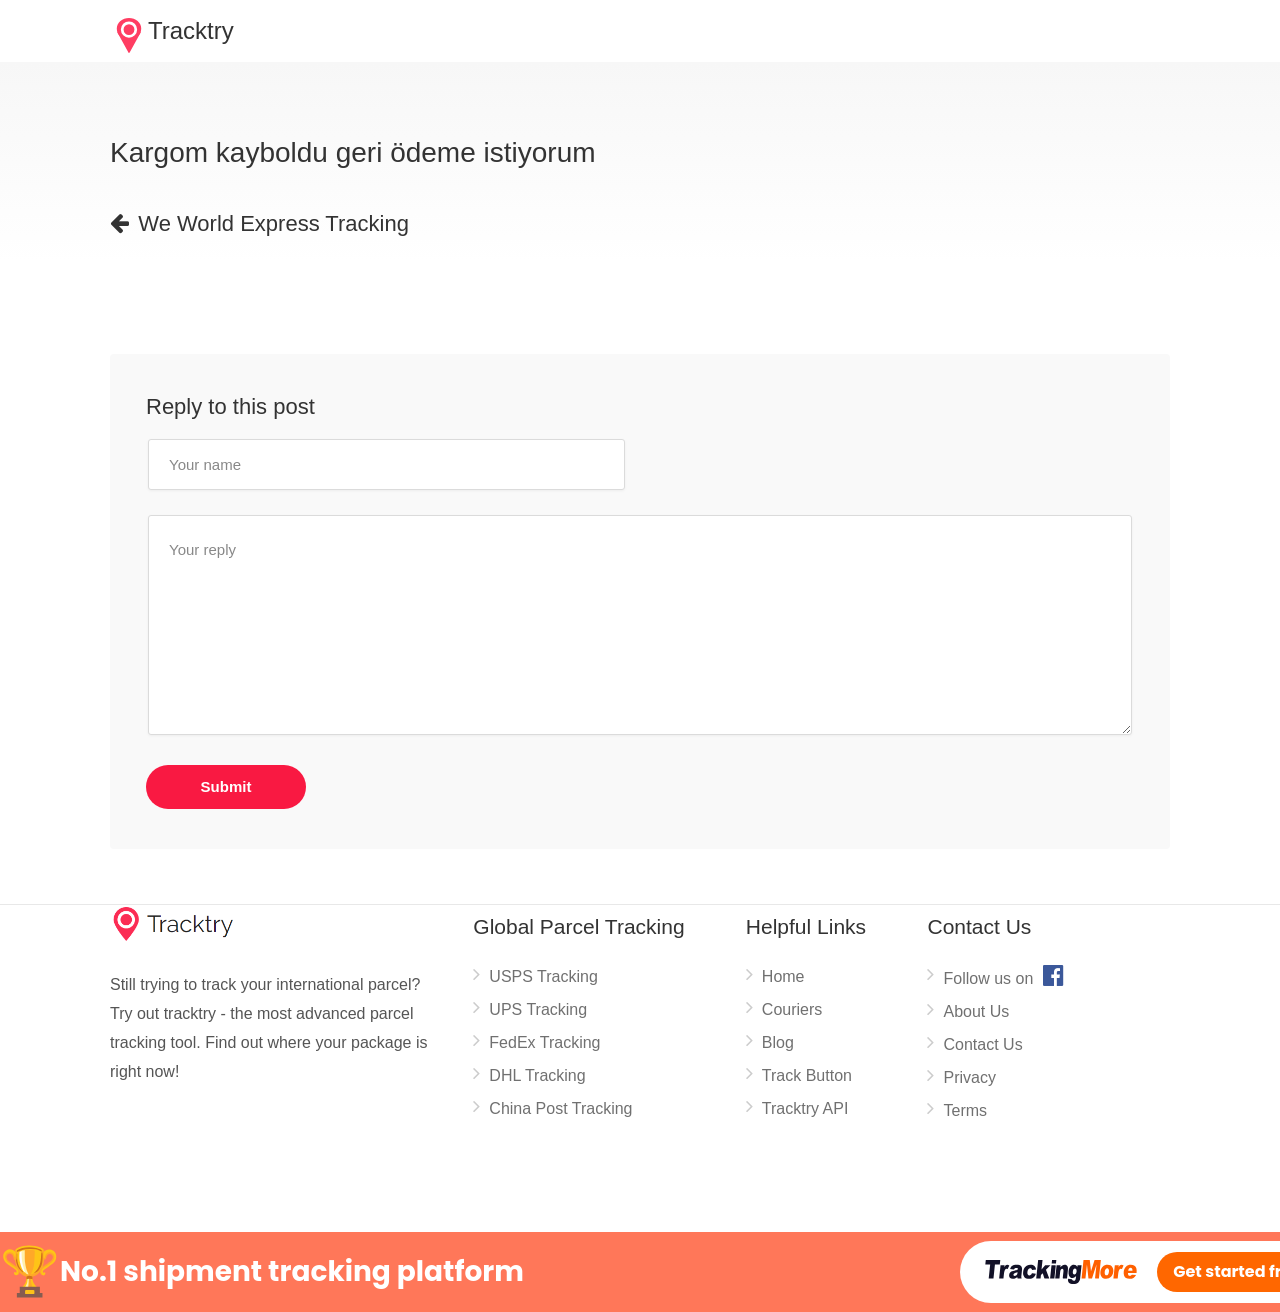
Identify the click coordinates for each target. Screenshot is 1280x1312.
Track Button (807, 1075)
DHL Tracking (537, 1075)
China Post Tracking (560, 1108)
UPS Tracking (538, 1009)
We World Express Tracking (259, 223)
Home (783, 976)
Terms (965, 1110)
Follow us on (1005, 975)
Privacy (969, 1077)
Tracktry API (805, 1108)
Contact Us (982, 1044)
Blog (778, 1042)
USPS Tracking (543, 976)
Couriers (792, 1009)
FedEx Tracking (544, 1042)
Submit (226, 786)
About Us (976, 1011)
